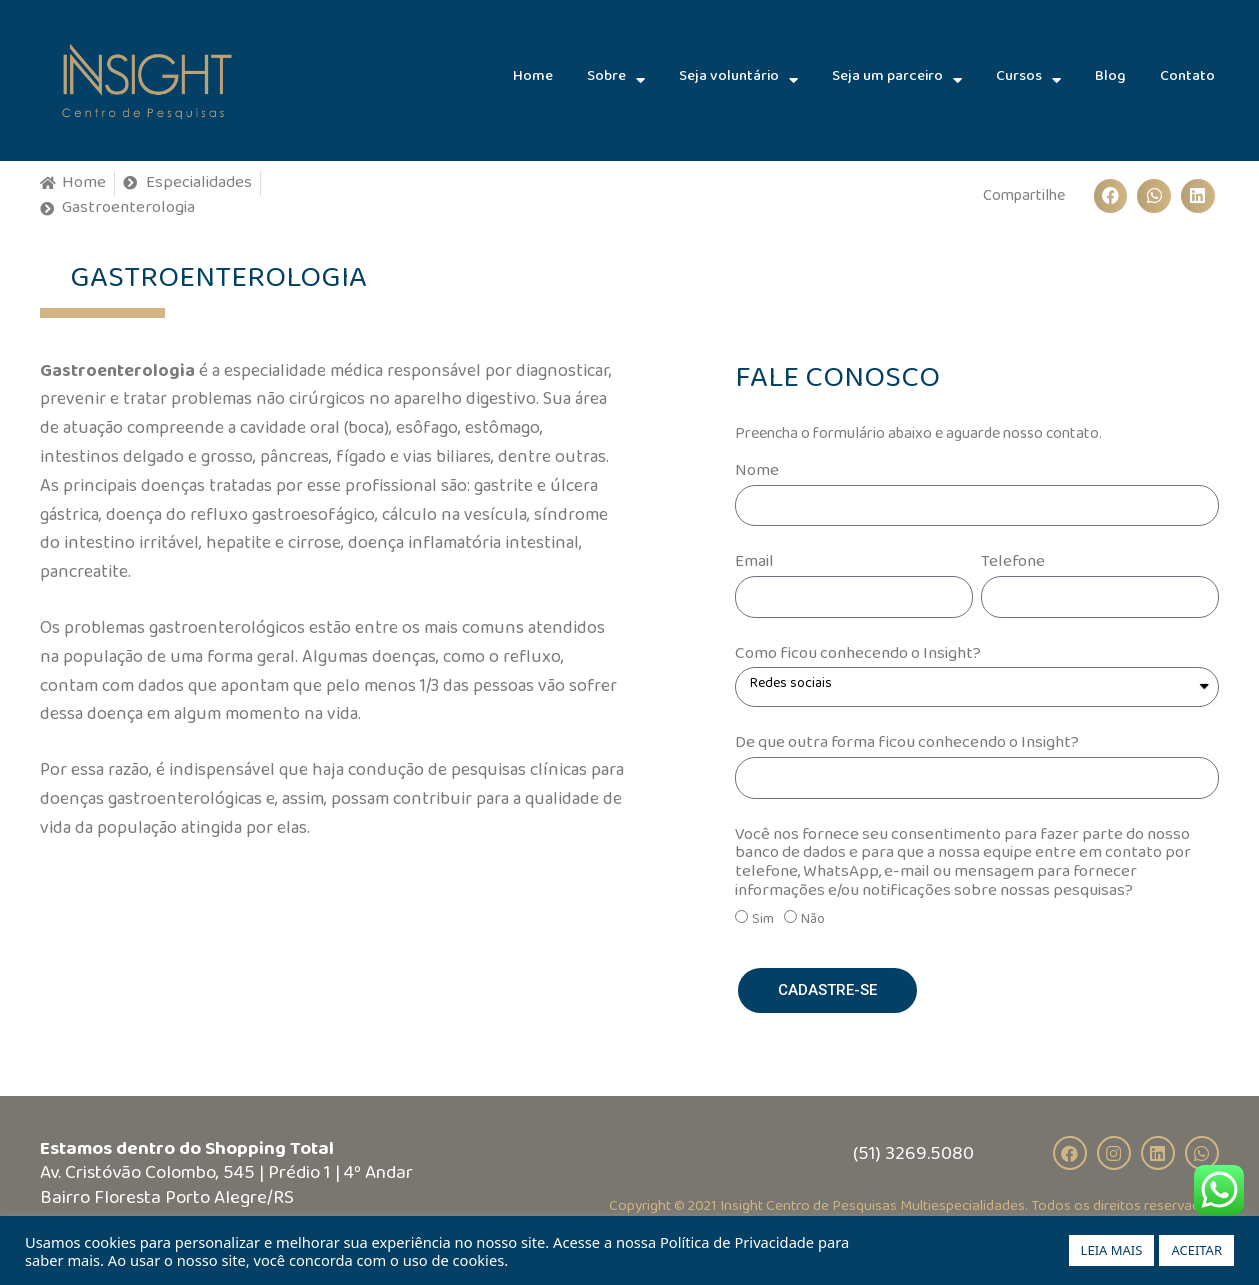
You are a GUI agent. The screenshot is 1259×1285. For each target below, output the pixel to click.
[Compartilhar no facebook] (1111, 196)
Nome (757, 475)
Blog (1110, 80)
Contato (1187, 80)
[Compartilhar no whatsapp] (1154, 196)
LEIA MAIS (1112, 1250)
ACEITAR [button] (1196, 1250)
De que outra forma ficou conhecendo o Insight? (907, 747)
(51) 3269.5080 (913, 1158)
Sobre (616, 80)
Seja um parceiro (897, 80)
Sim (763, 923)
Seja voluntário (738, 80)
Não (813, 923)
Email (754, 566)
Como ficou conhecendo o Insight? (858, 658)
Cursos (1028, 80)
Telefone (1013, 566)
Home (533, 80)
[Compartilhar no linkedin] (1198, 196)
